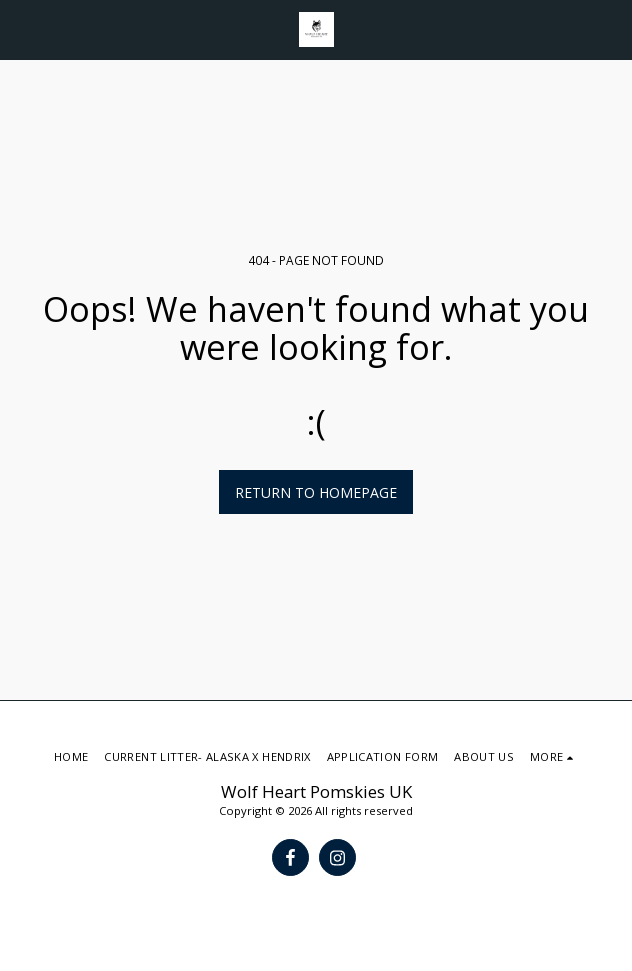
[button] (22, 28)
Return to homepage (316, 492)
